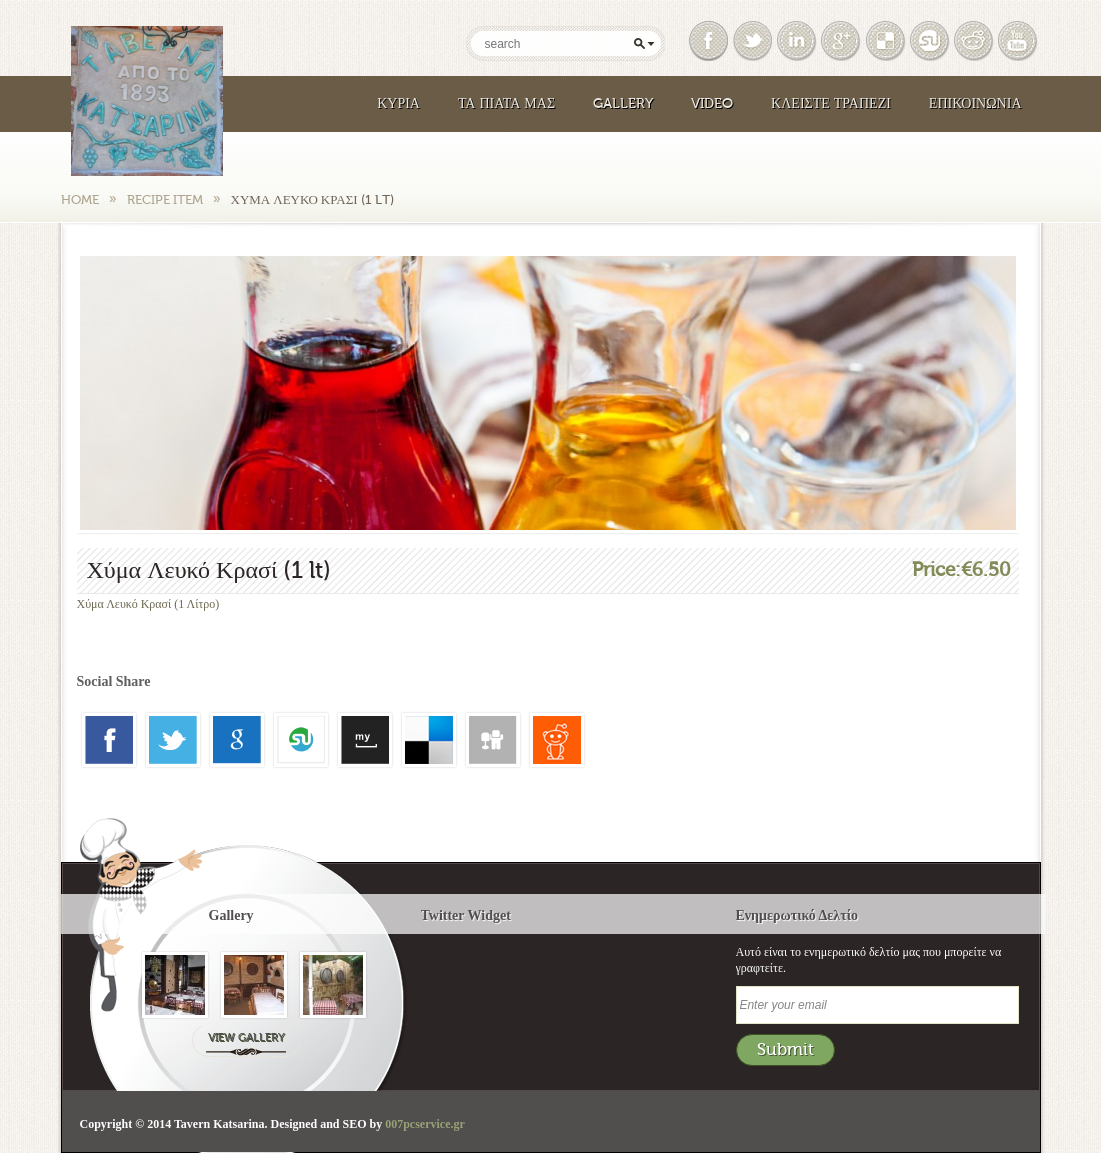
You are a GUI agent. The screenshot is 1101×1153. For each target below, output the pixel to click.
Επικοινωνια (975, 104)
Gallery (623, 104)
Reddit (975, 40)
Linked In (798, 40)
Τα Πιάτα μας (506, 104)
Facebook (710, 40)
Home (80, 199)
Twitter (754, 40)
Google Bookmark (931, 40)
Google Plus (842, 40)
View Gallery (246, 1037)
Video (712, 104)
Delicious (887, 40)
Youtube (1019, 40)
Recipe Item (165, 199)
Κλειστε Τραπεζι (831, 104)
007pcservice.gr (425, 1124)
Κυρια (398, 104)
